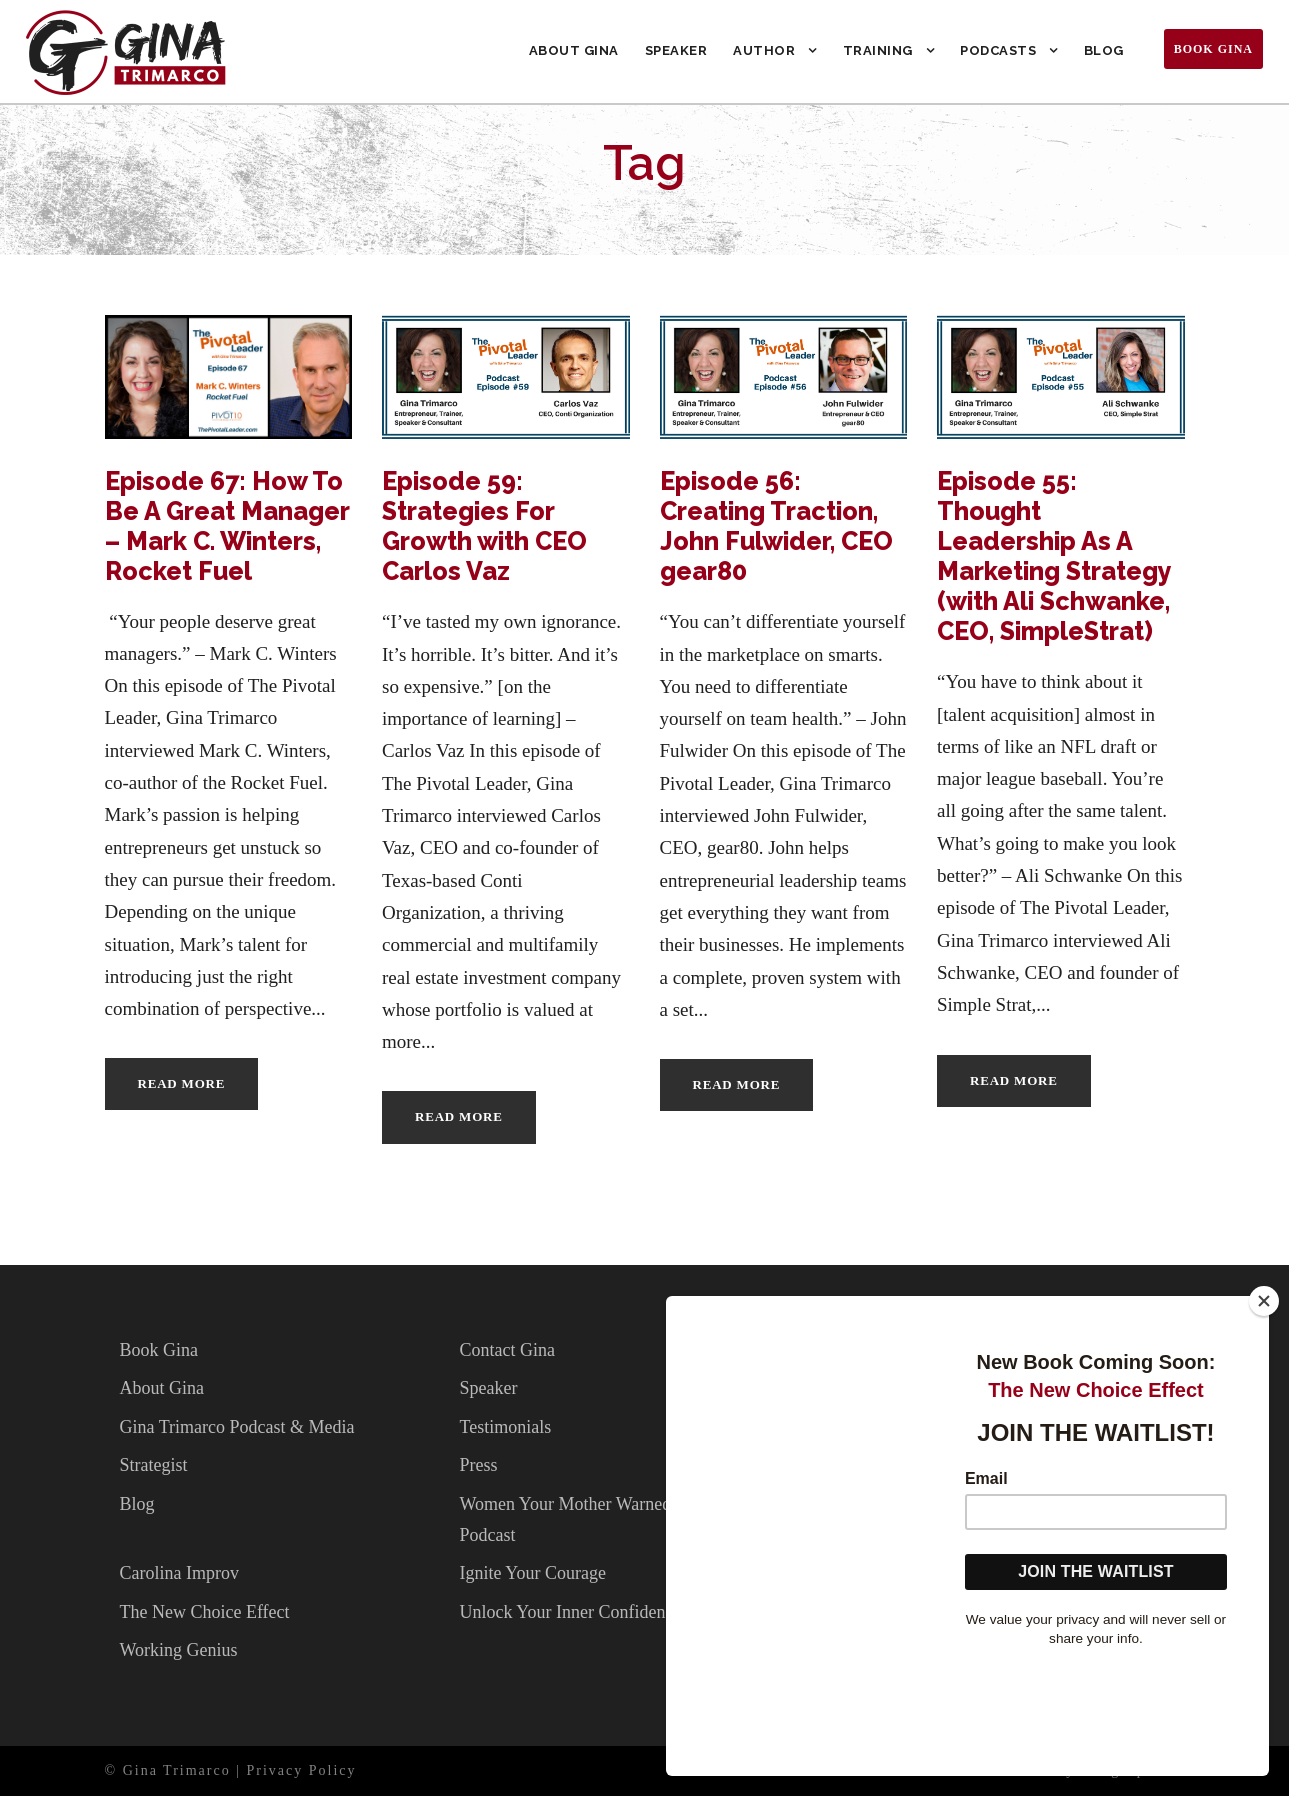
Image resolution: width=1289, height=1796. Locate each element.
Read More (182, 1083)
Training (878, 50)
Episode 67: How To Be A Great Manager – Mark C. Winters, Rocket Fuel (227, 526)
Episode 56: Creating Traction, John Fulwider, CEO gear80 (776, 526)
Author (764, 50)
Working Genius (179, 1650)
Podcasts (998, 50)
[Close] (1264, 1407)
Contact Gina (506, 1350)
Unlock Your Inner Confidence (570, 1612)
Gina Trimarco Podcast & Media (237, 1427)
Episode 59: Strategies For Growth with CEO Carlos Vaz (484, 526)
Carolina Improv (179, 1573)
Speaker (676, 50)
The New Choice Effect (205, 1612)
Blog (1104, 50)
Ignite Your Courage (532, 1573)
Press (478, 1465)
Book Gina (1213, 49)
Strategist (154, 1465)
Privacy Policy (302, 1770)
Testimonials (505, 1427)
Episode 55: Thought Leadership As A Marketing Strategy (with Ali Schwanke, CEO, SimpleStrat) (1054, 556)
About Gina (574, 50)
